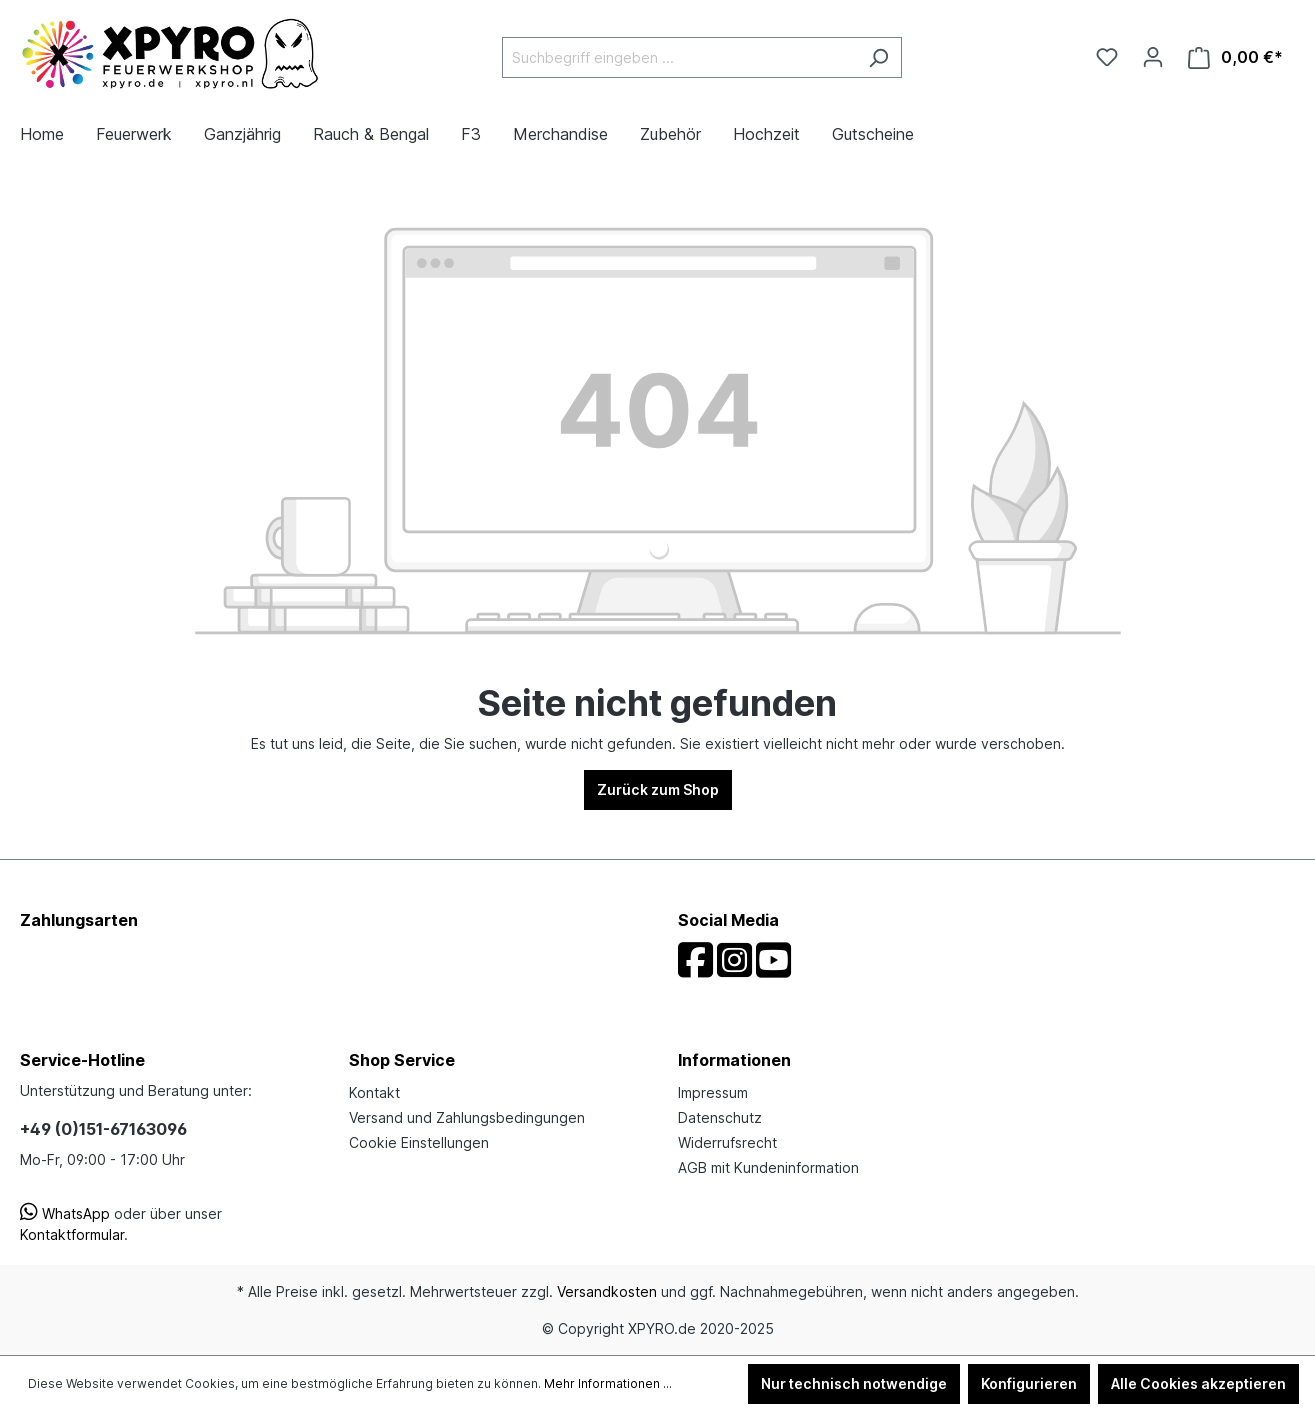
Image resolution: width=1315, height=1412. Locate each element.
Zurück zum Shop (658, 789)
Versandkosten (607, 1291)
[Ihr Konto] (1153, 57)
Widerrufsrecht (727, 1142)
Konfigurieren (1029, 1383)
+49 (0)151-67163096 (103, 1129)
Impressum (713, 1092)
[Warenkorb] (1235, 57)
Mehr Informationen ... (608, 1383)
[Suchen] (878, 57)
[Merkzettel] (1107, 57)
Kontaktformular (72, 1234)
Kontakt (374, 1092)
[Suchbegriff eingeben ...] (679, 57)
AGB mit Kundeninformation (768, 1167)
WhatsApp (65, 1213)
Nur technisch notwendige (854, 1383)
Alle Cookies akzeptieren (1198, 1383)
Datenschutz (720, 1117)
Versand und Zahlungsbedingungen (467, 1117)
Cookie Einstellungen (419, 1142)
